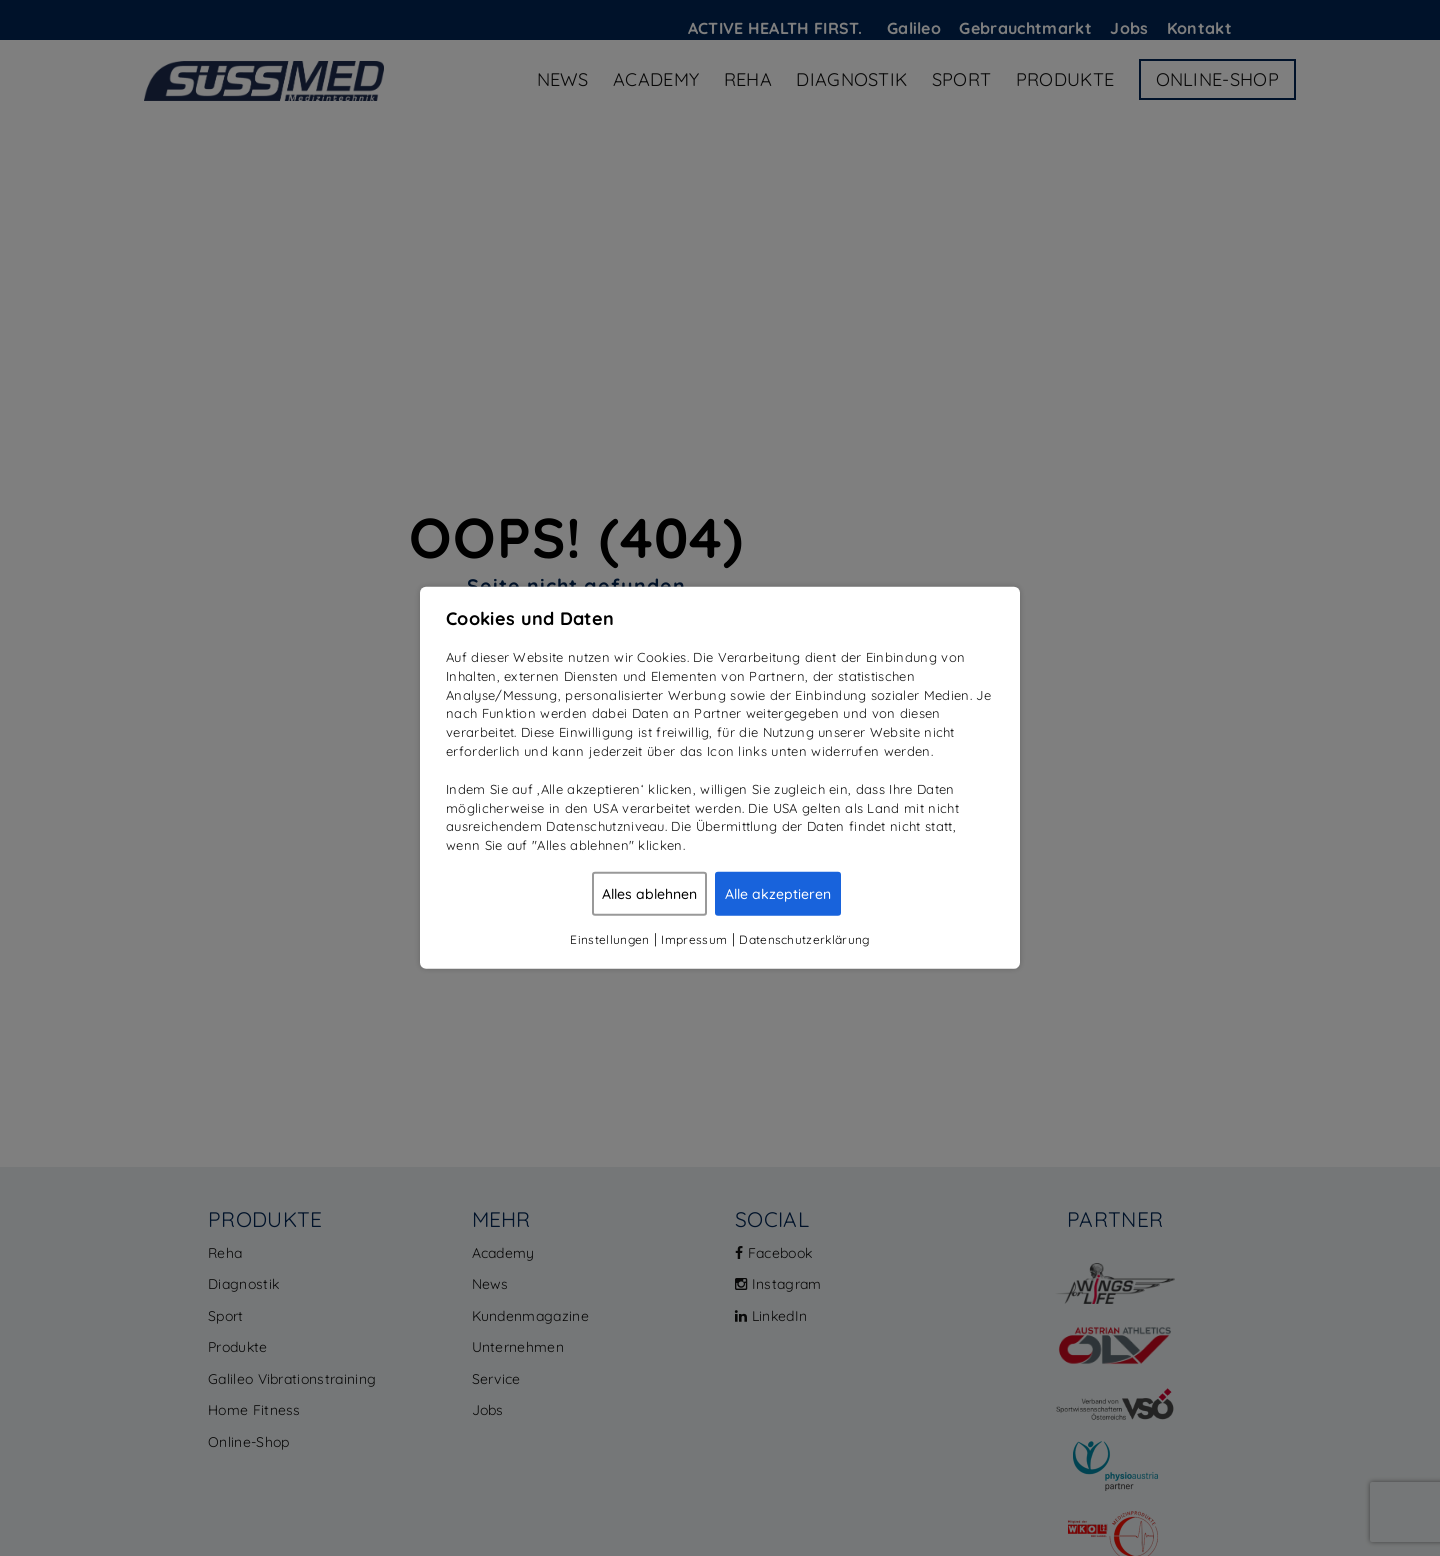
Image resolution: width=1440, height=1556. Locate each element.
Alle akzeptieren (778, 894)
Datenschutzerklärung (804, 939)
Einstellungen (609, 939)
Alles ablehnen (649, 894)
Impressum (694, 939)
